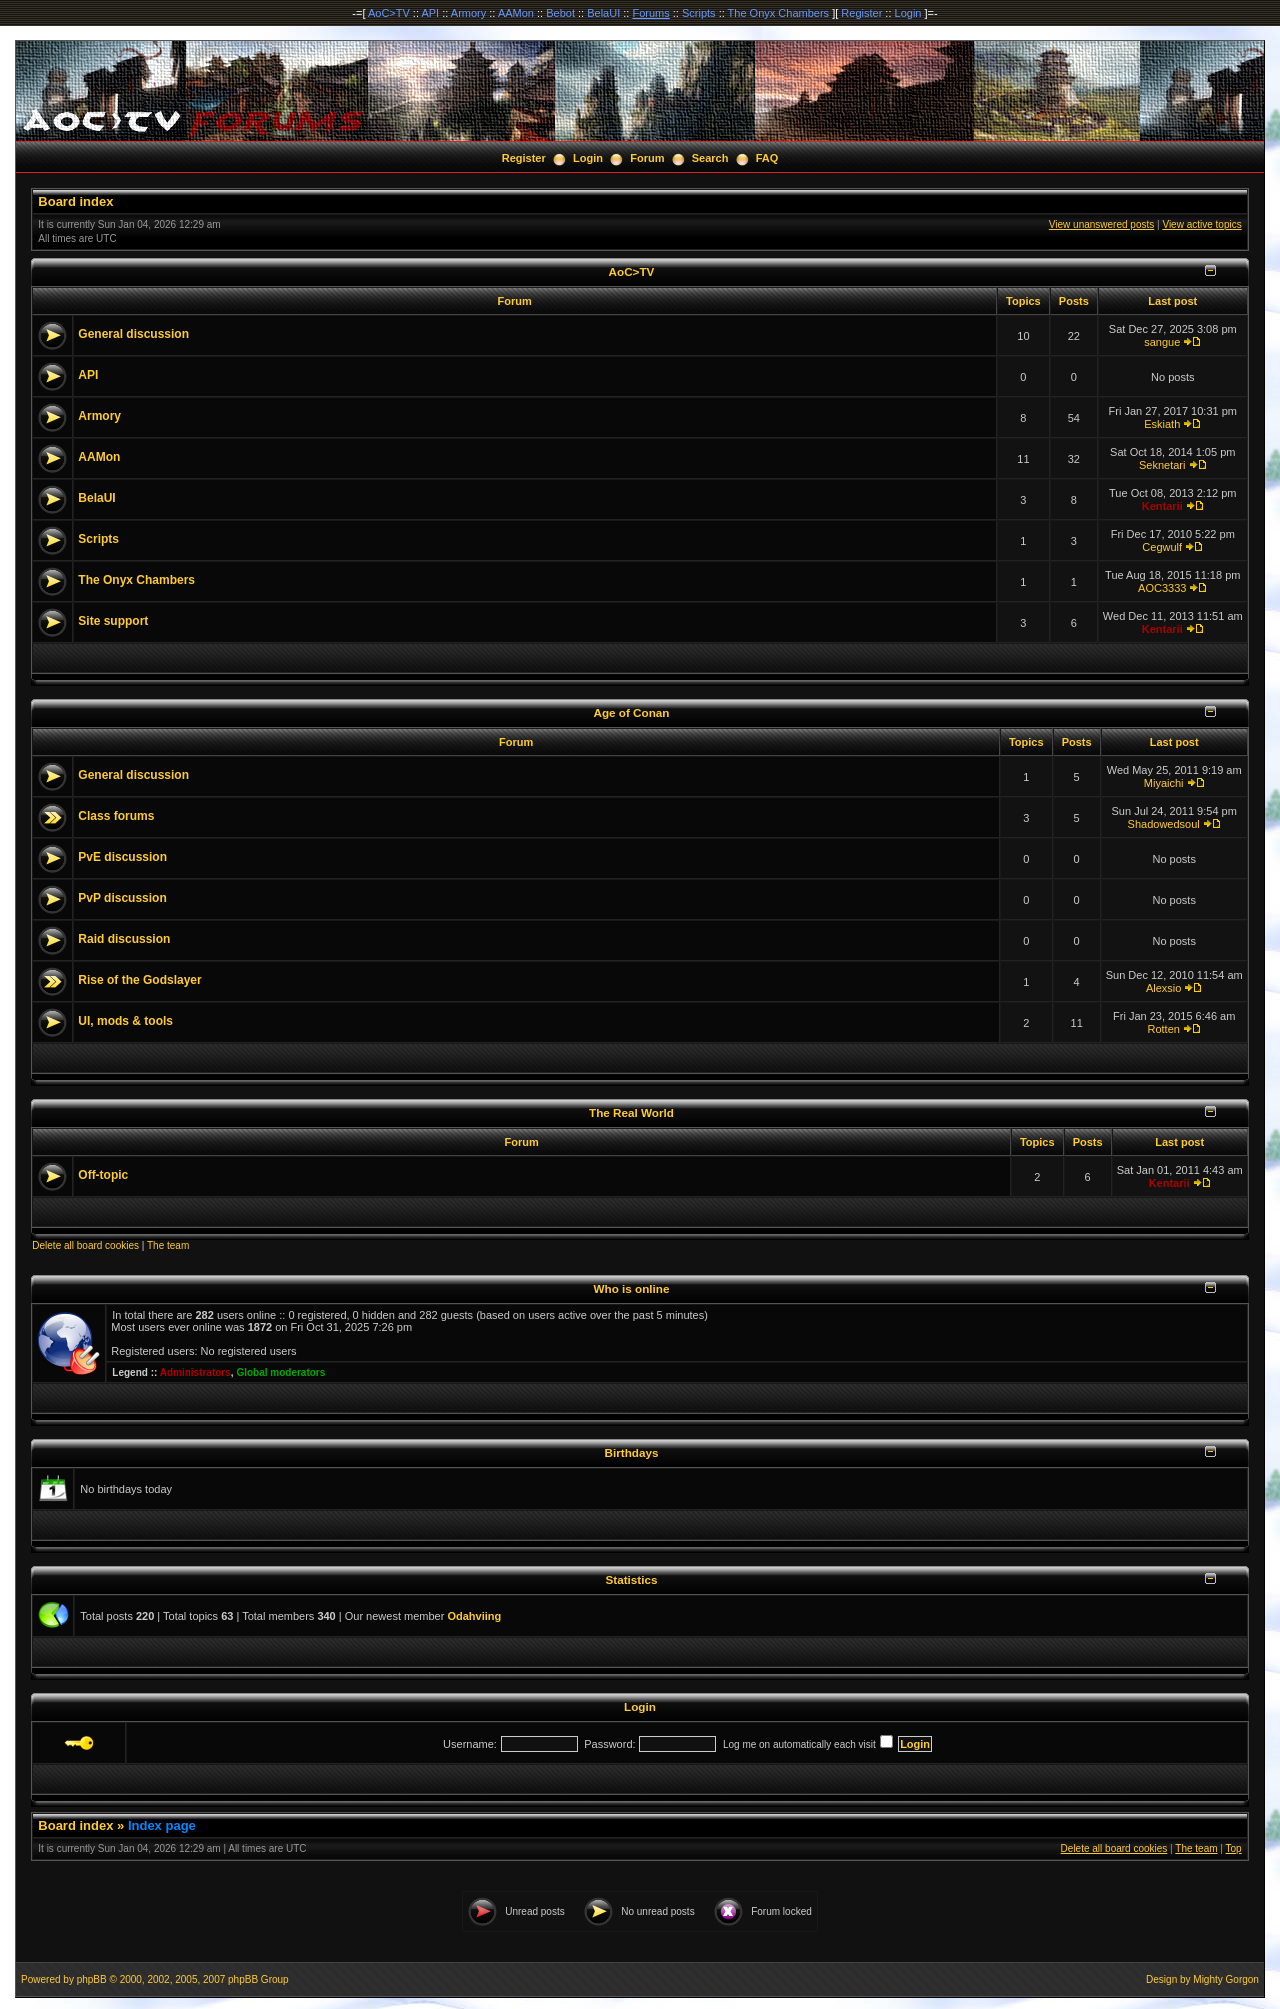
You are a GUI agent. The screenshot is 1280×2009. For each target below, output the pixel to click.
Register (861, 13)
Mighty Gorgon (1226, 1979)
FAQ (767, 158)
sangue (1162, 342)
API (430, 13)
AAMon (516, 13)
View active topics (1201, 224)
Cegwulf (1162, 547)
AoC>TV (389, 13)
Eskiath (1162, 424)
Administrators (195, 1372)
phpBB (92, 1979)
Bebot (560, 13)
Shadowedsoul (1164, 824)
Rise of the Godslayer (139, 980)
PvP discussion (122, 898)
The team (168, 1245)
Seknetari (1162, 465)
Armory (468, 13)
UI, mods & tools (125, 1021)
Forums (650, 13)
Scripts (699, 13)
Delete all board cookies (85, 1245)
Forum (647, 158)
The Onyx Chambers (778, 13)
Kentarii (1162, 506)
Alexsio (1163, 988)
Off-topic (103, 1175)
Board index (75, 201)
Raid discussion (124, 939)
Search (710, 158)
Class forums (116, 816)
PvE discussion (122, 857)
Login (908, 13)
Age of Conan (632, 712)
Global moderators (280, 1372)
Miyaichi (1164, 783)
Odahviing (474, 1616)
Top (1234, 1848)
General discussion (133, 334)
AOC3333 (1162, 588)
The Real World (631, 1112)
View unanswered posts (1101, 224)
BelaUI (603, 13)
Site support (113, 621)
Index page (162, 1825)
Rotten (1163, 1029)
